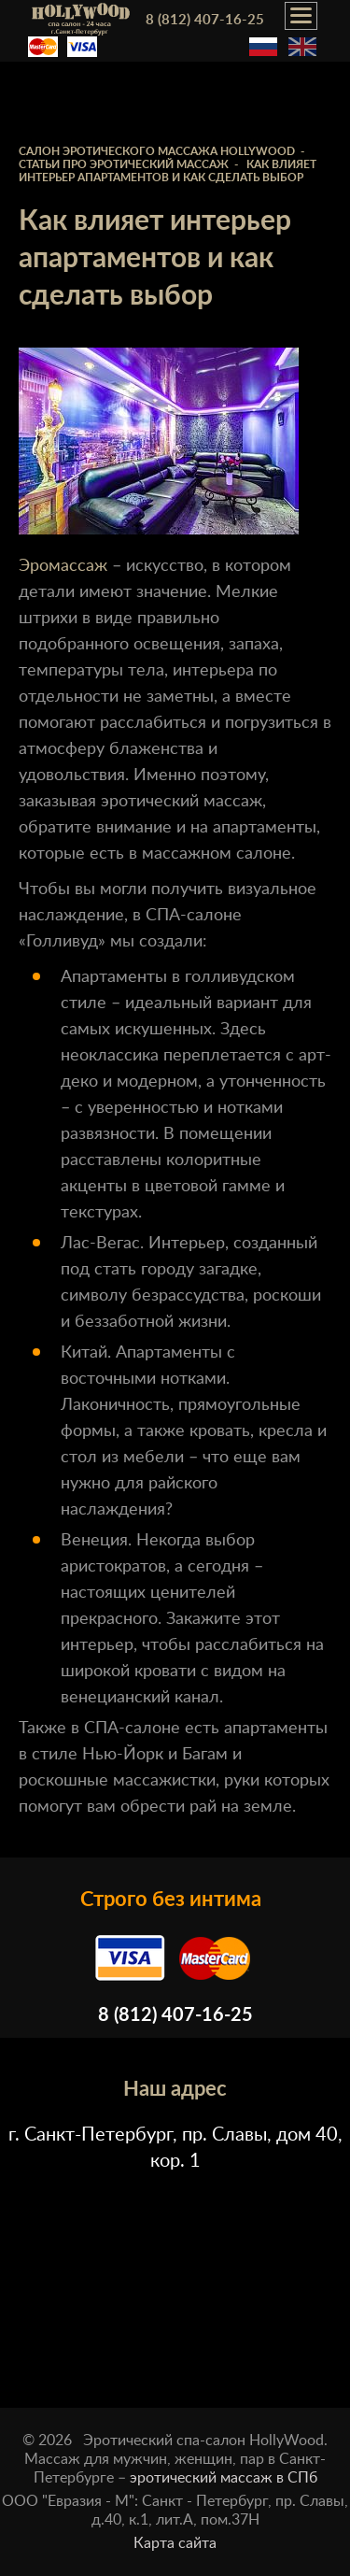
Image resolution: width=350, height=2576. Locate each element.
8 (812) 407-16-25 (205, 20)
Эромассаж (63, 566)
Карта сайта (175, 2543)
